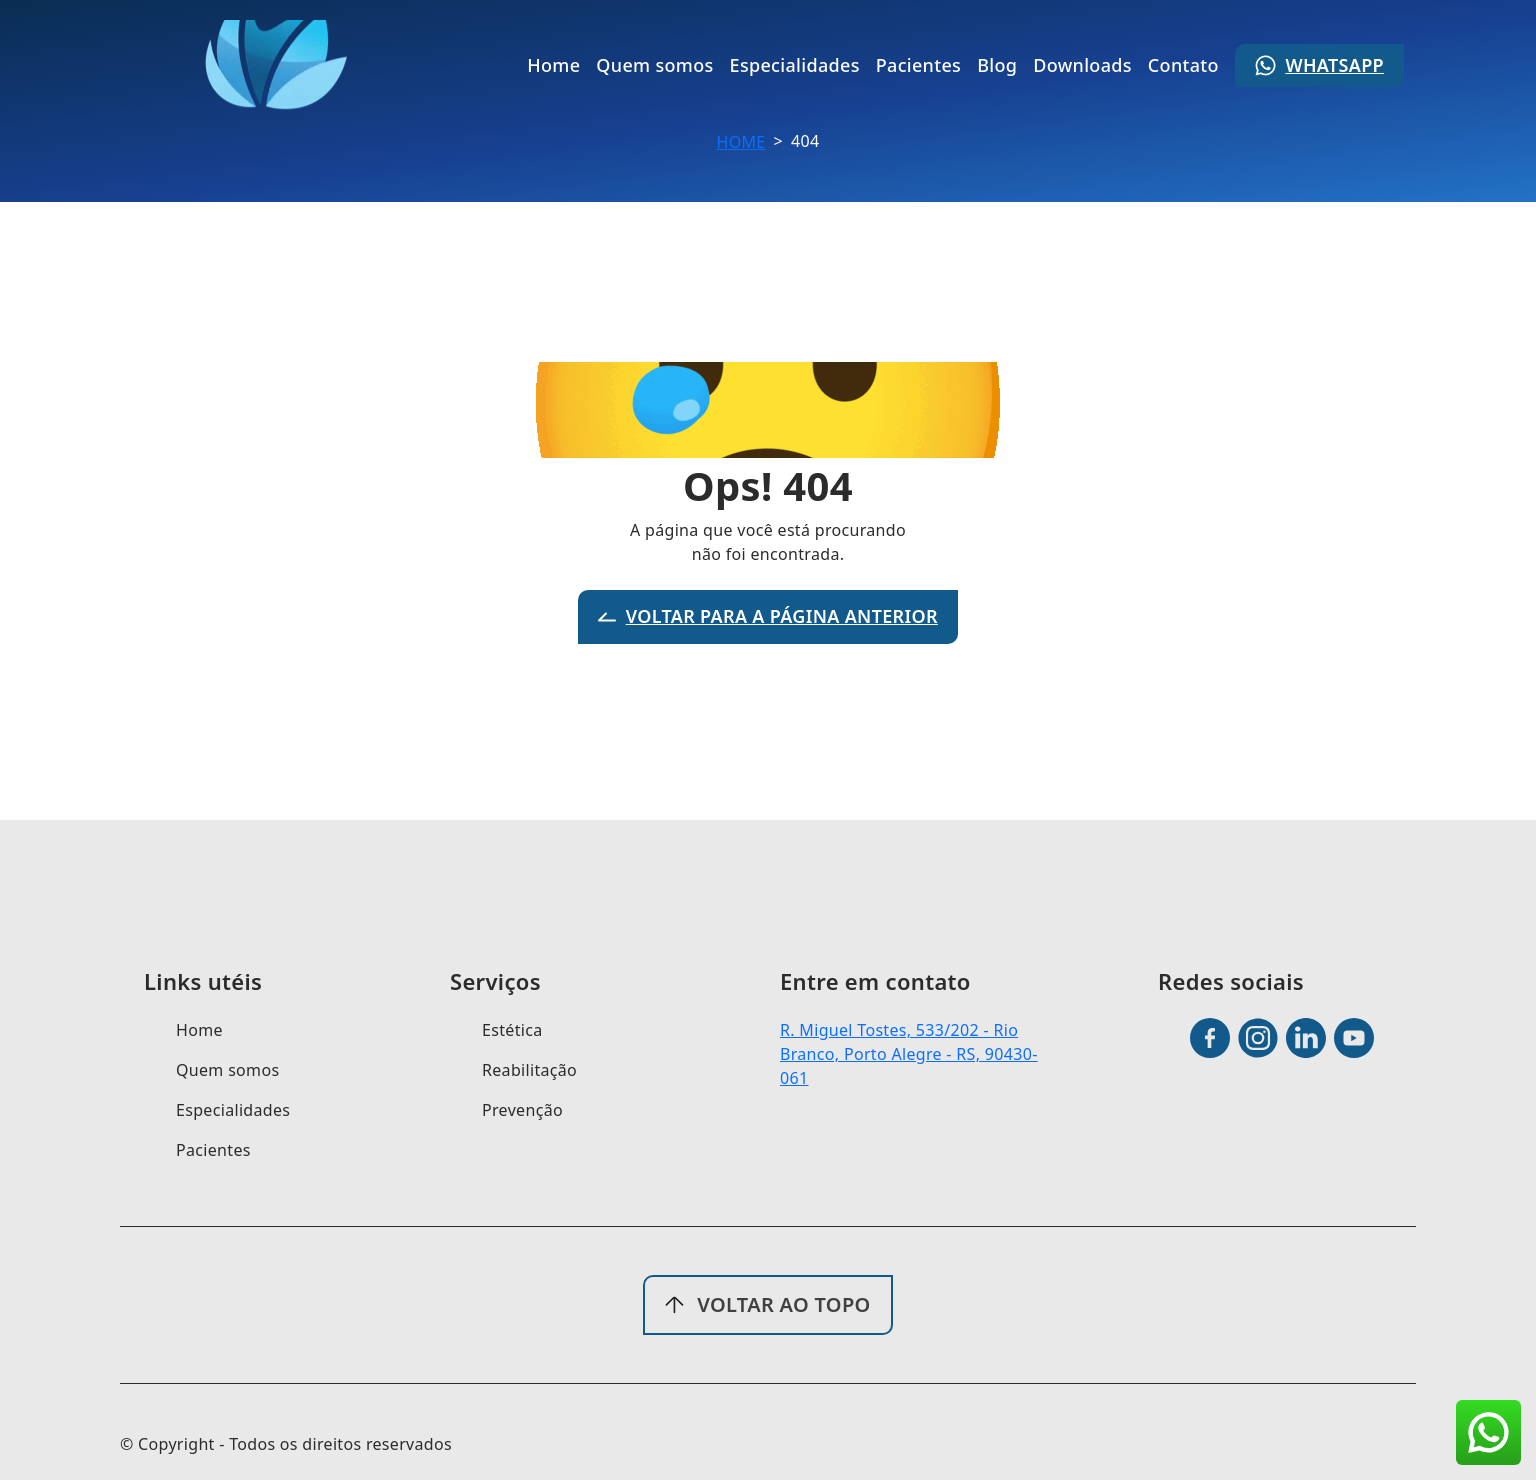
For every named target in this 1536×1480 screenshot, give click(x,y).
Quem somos (227, 1070)
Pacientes (213, 1150)
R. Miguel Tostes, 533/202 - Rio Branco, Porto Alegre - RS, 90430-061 (909, 1054)
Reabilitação (529, 1070)
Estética (512, 1030)
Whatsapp (1319, 65)
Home (741, 142)
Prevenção (522, 1110)
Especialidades (233, 1110)
